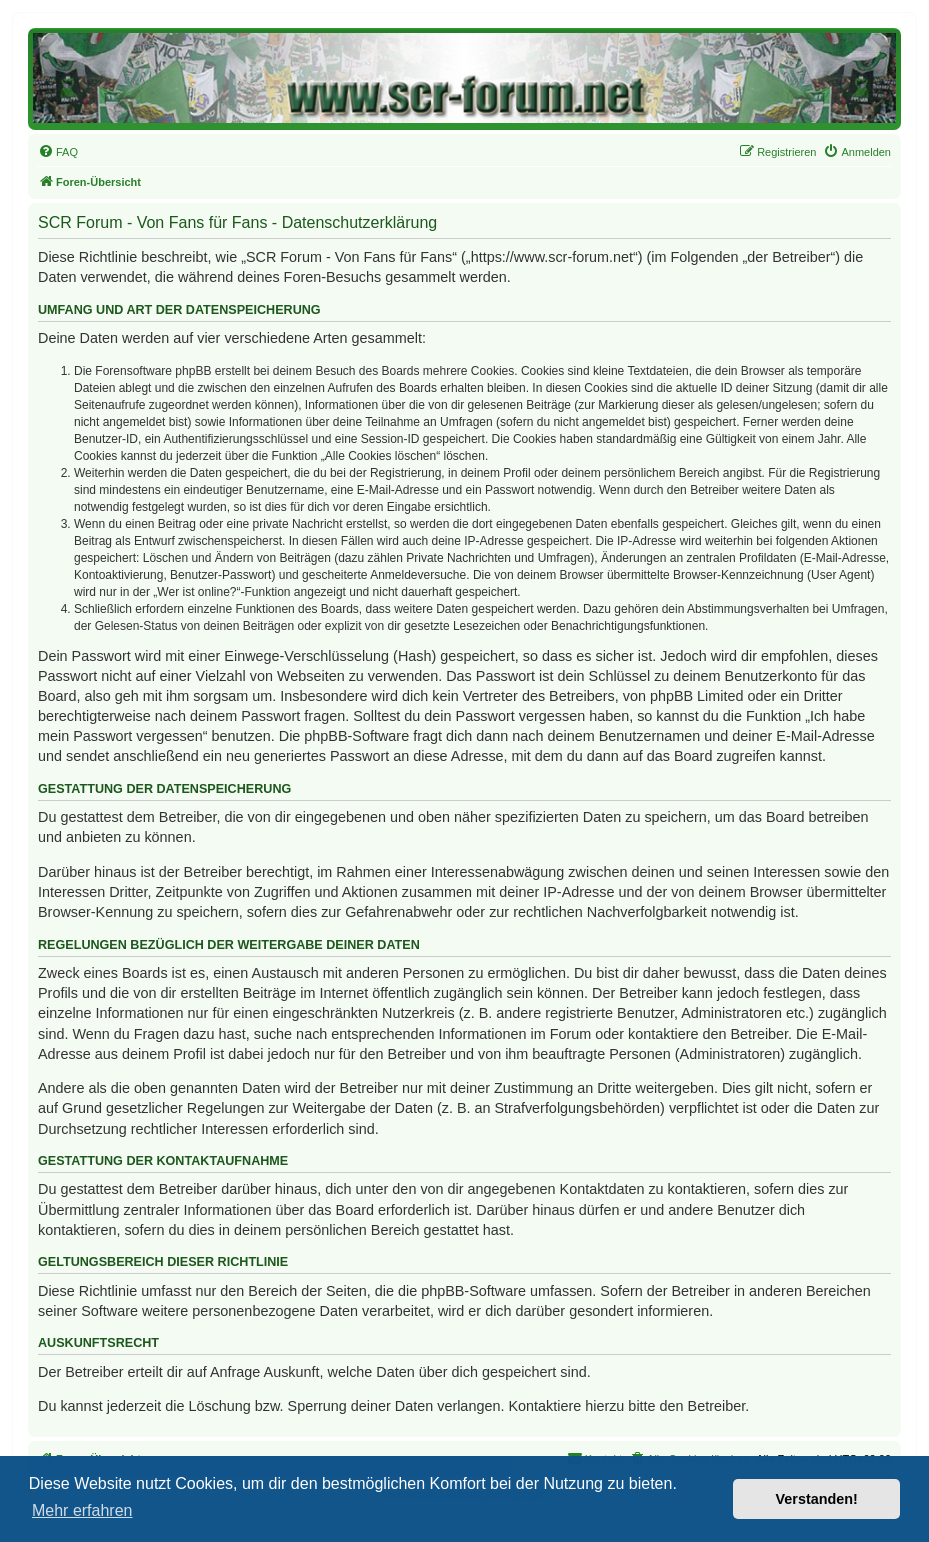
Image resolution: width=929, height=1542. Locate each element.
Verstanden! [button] (817, 1499)
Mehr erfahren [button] (82, 1510)
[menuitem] (58, 152)
